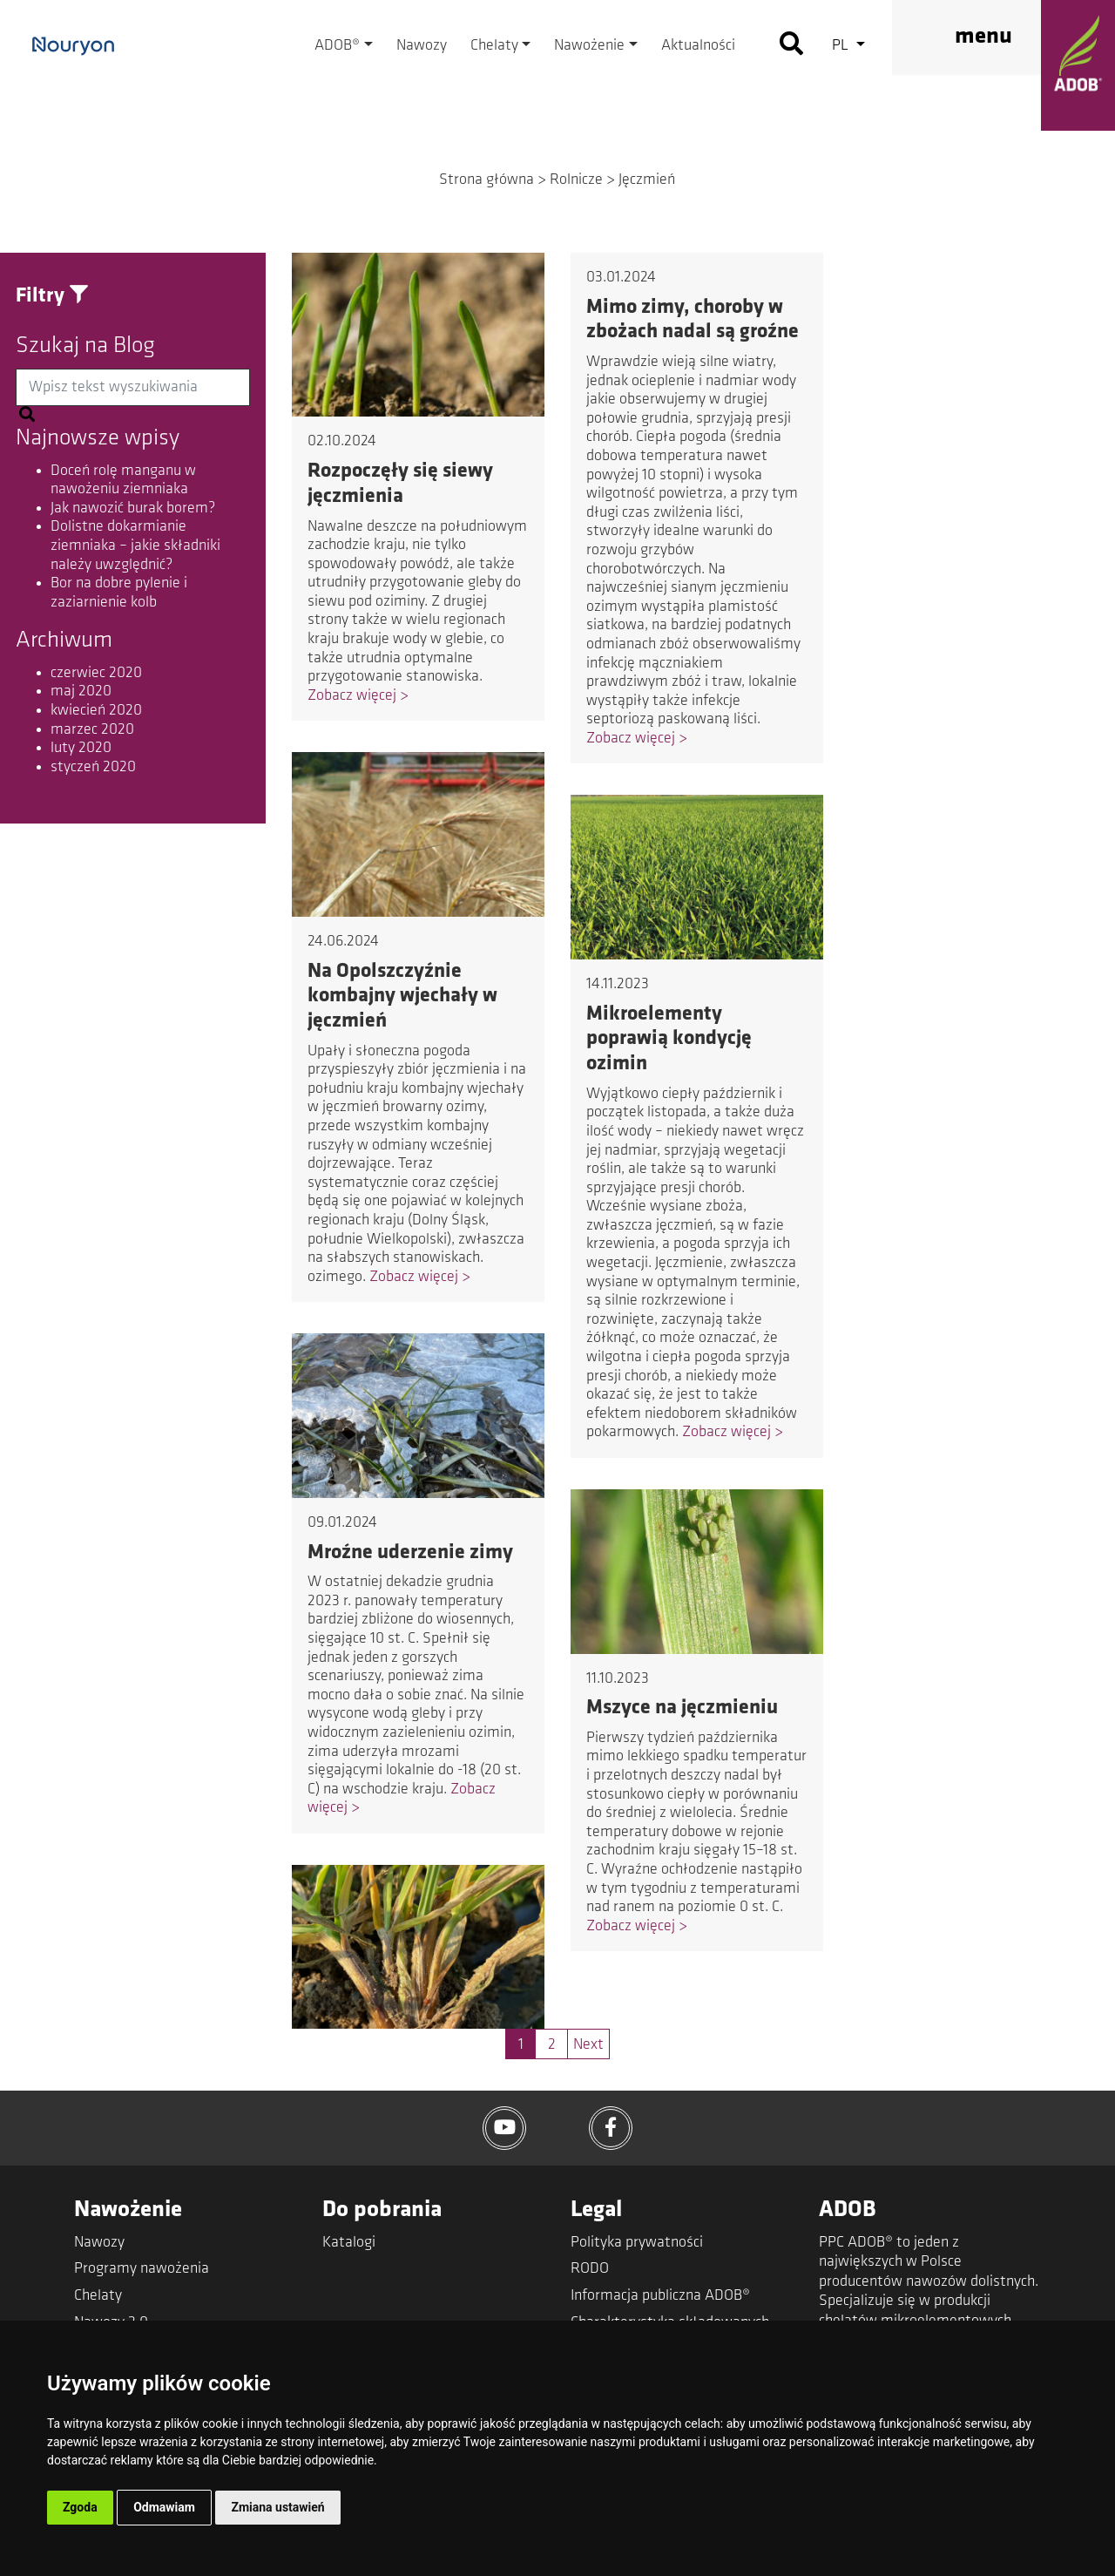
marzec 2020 (92, 730)
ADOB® (337, 45)
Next (588, 2045)
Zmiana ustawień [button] (277, 2507)
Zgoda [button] (80, 2507)
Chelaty (494, 45)
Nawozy (421, 45)
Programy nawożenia (141, 2269)
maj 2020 (81, 691)
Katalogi (348, 2242)
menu (983, 37)
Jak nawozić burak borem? (133, 508)
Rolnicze (576, 180)
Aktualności (698, 45)
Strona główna (486, 180)
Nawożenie (589, 45)
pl (842, 45)
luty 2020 (81, 748)
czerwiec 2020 (96, 673)
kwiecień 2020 (96, 710)
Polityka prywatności (637, 2242)
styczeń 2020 (93, 767)
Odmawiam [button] (164, 2507)
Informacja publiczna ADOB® (660, 2296)
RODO (590, 2269)
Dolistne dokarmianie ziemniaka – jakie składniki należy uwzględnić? (135, 546)
